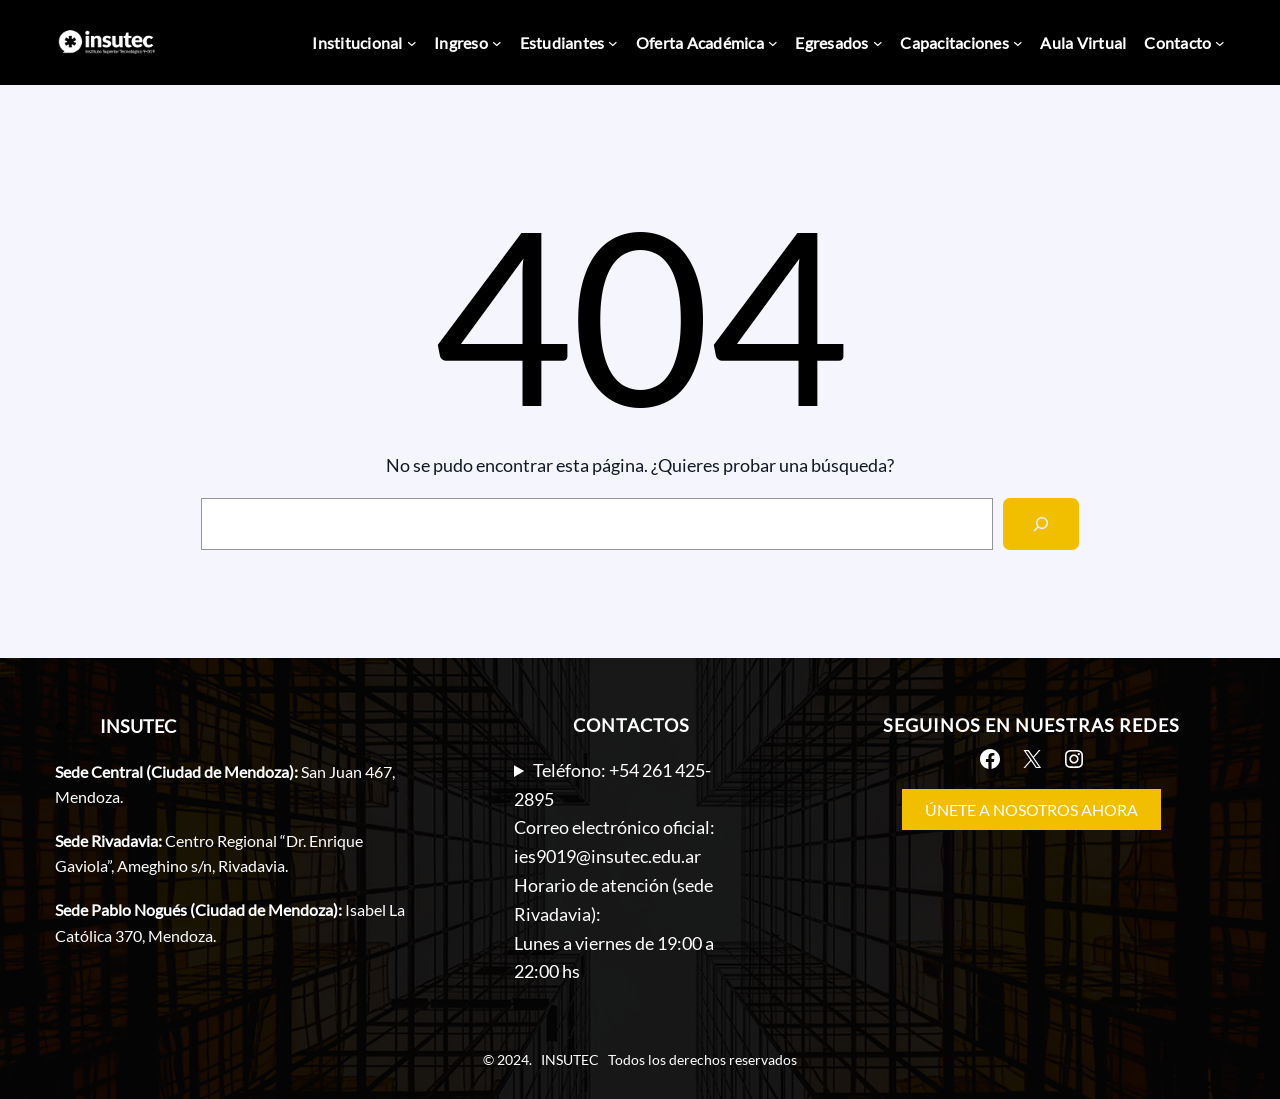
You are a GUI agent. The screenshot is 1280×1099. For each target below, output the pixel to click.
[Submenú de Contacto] (1220, 43)
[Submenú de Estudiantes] (613, 43)
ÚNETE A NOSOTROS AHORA (1031, 809)
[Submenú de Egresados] (878, 43)
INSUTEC (138, 726)
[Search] (1041, 524)
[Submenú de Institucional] (412, 43)
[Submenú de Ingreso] (497, 43)
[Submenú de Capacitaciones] (1018, 43)
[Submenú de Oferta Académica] (773, 43)
